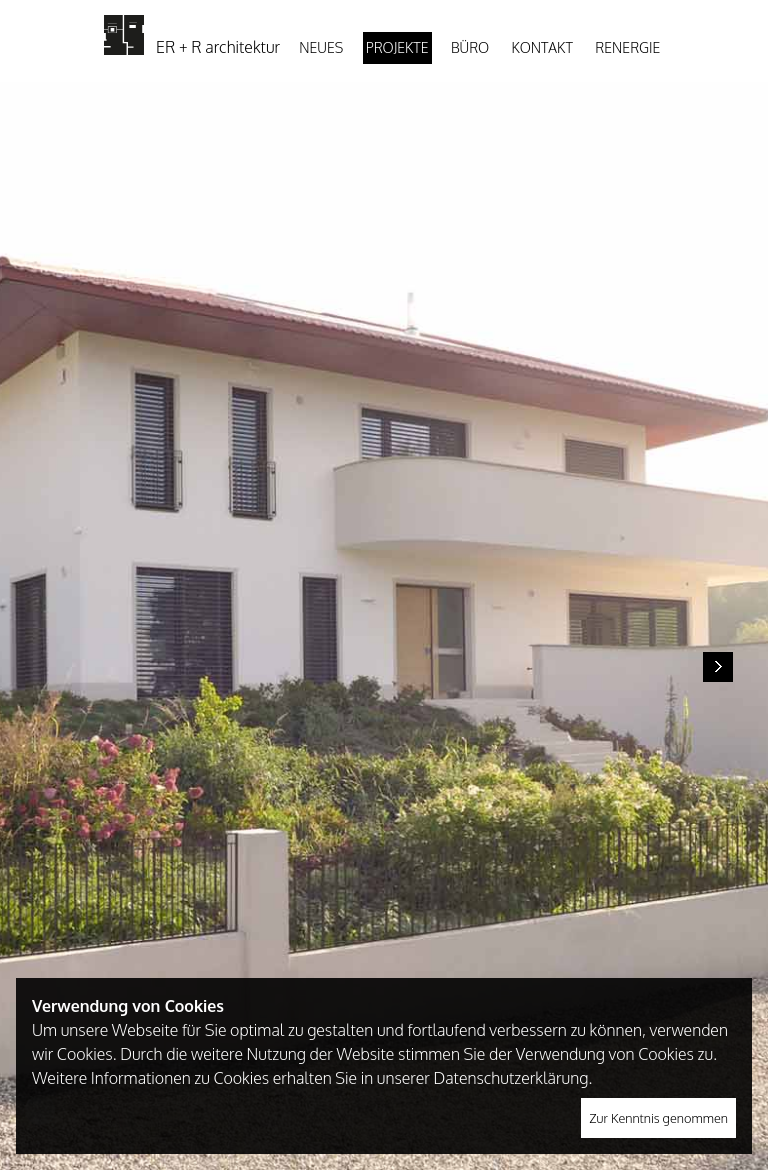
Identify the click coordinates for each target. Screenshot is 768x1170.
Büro (470, 47)
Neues (321, 47)
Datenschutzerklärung (510, 1078)
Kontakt (542, 47)
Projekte (397, 47)
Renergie (627, 47)
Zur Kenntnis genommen (658, 1118)
